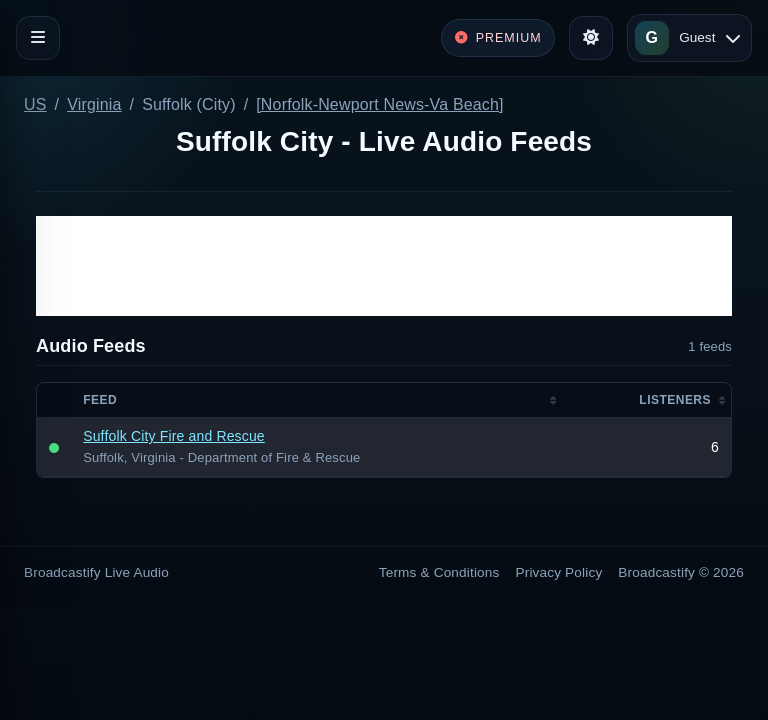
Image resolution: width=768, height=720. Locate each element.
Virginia (94, 104)
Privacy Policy (559, 572)
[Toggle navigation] (38, 38)
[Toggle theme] (591, 38)
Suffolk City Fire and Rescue (174, 436)
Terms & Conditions (439, 572)
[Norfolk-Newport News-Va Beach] (379, 104)
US (35, 104)
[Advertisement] (384, 266)
